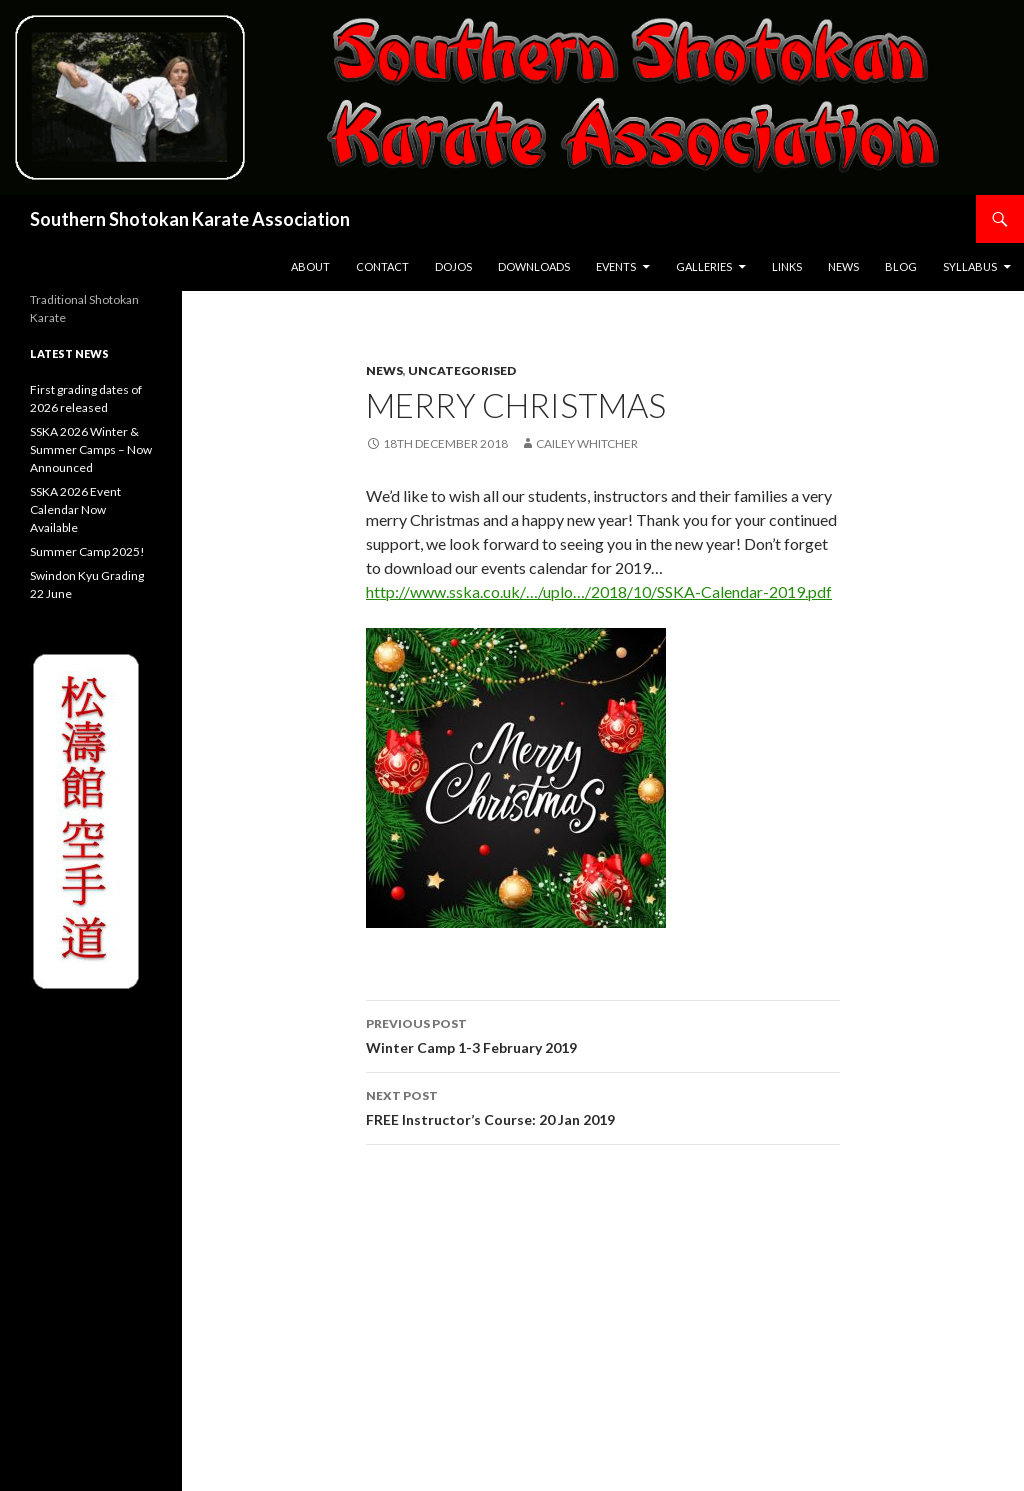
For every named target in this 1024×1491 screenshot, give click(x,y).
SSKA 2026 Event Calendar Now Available (75, 509)
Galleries (704, 266)
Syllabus (970, 266)
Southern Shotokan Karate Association (190, 219)
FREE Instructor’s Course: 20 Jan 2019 (603, 1106)
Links (787, 266)
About (310, 266)
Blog (901, 266)
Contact (382, 266)
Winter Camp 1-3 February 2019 (603, 1034)
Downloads (534, 266)
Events (616, 266)
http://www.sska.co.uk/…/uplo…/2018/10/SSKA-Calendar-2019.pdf (599, 591)
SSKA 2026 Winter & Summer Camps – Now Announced (91, 449)
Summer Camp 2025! (87, 551)
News (843, 266)
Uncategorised (462, 370)
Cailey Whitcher (587, 443)
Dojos (453, 266)
